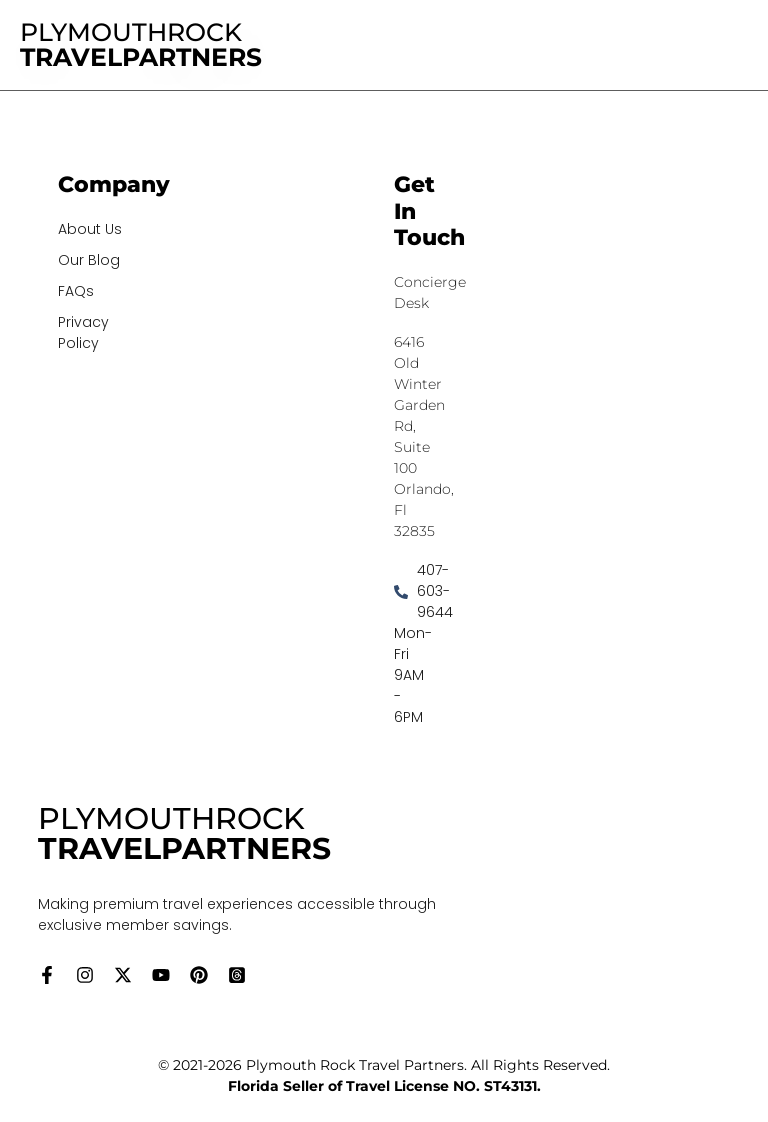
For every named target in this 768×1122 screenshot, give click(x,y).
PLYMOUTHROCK (141, 44)
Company (114, 184)
